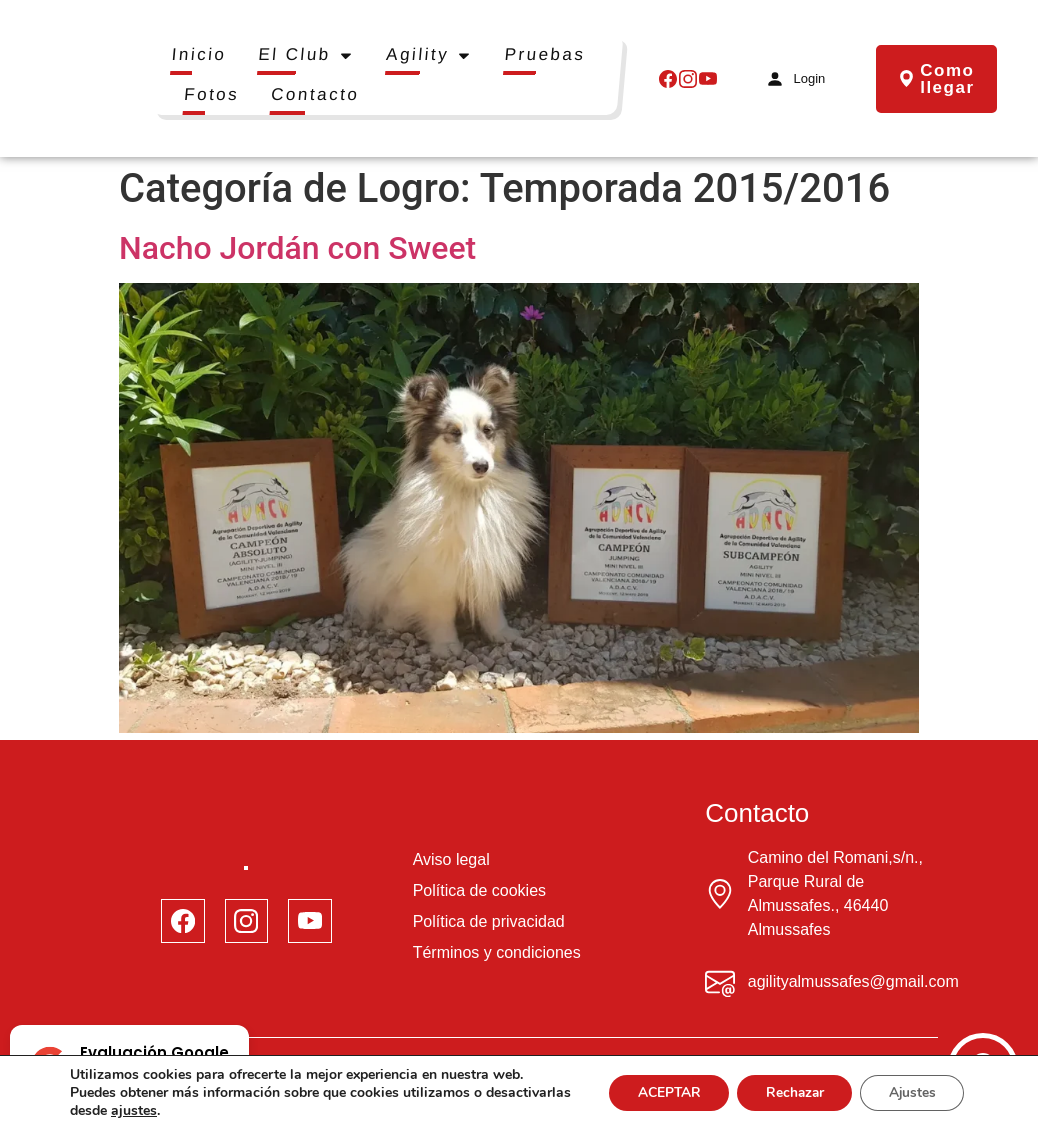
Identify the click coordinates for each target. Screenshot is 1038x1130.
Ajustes (910, 1092)
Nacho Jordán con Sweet (297, 248)
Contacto (316, 94)
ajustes (223, 1111)
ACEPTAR (658, 1092)
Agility (429, 55)
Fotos (211, 94)
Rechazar (788, 1092)
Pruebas (545, 54)
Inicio (199, 54)
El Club (307, 55)
